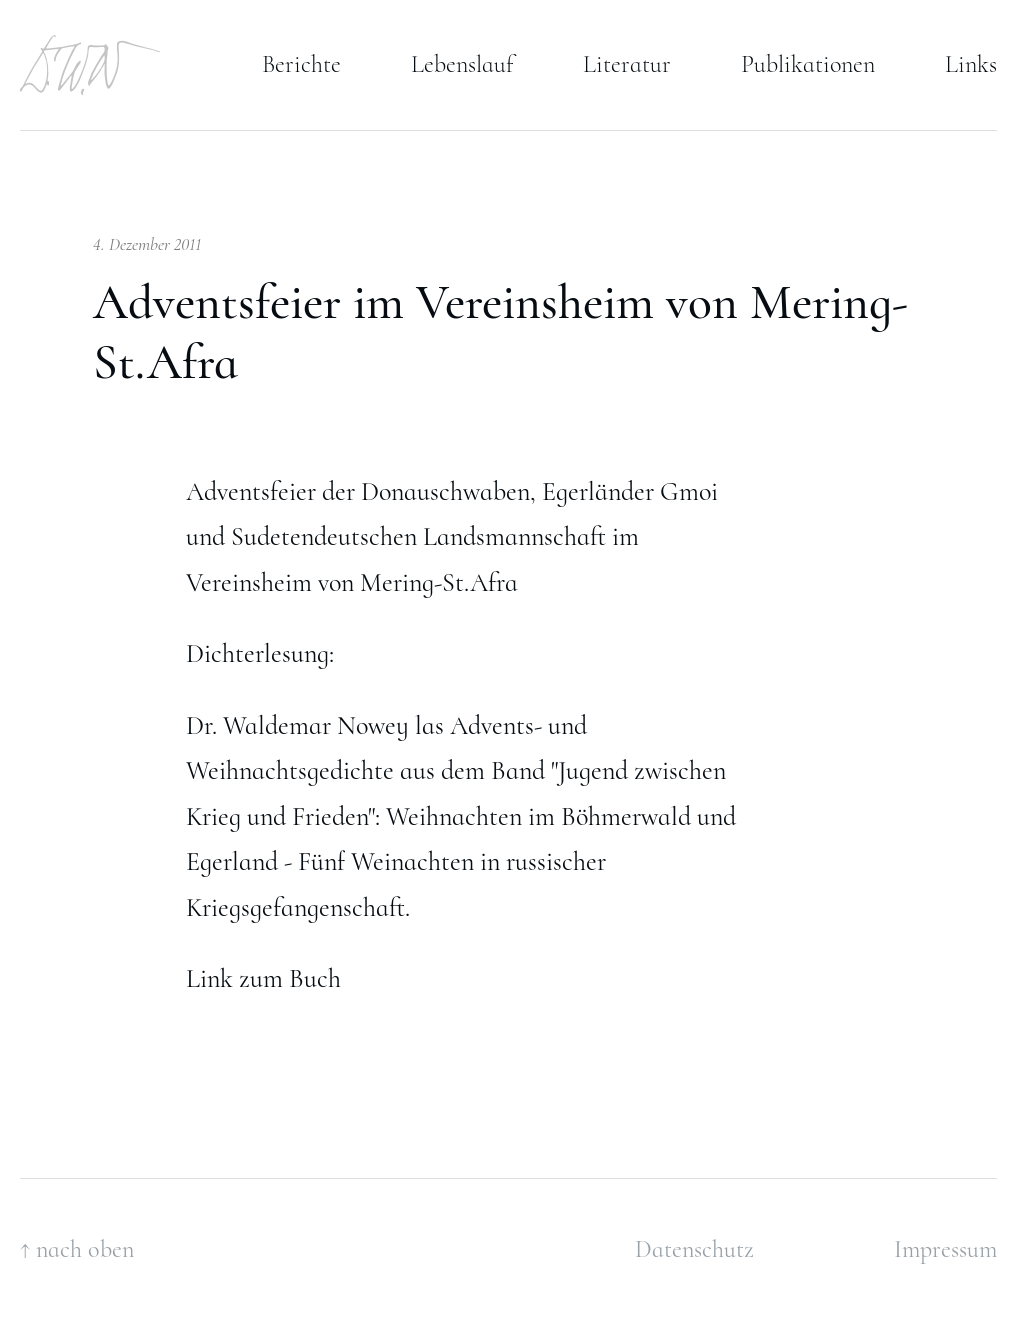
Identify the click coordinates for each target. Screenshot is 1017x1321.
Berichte (301, 64)
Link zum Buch (263, 978)
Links (971, 64)
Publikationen (808, 64)
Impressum (945, 1249)
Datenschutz (694, 1249)
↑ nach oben (77, 1249)
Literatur (627, 64)
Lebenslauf (462, 64)
